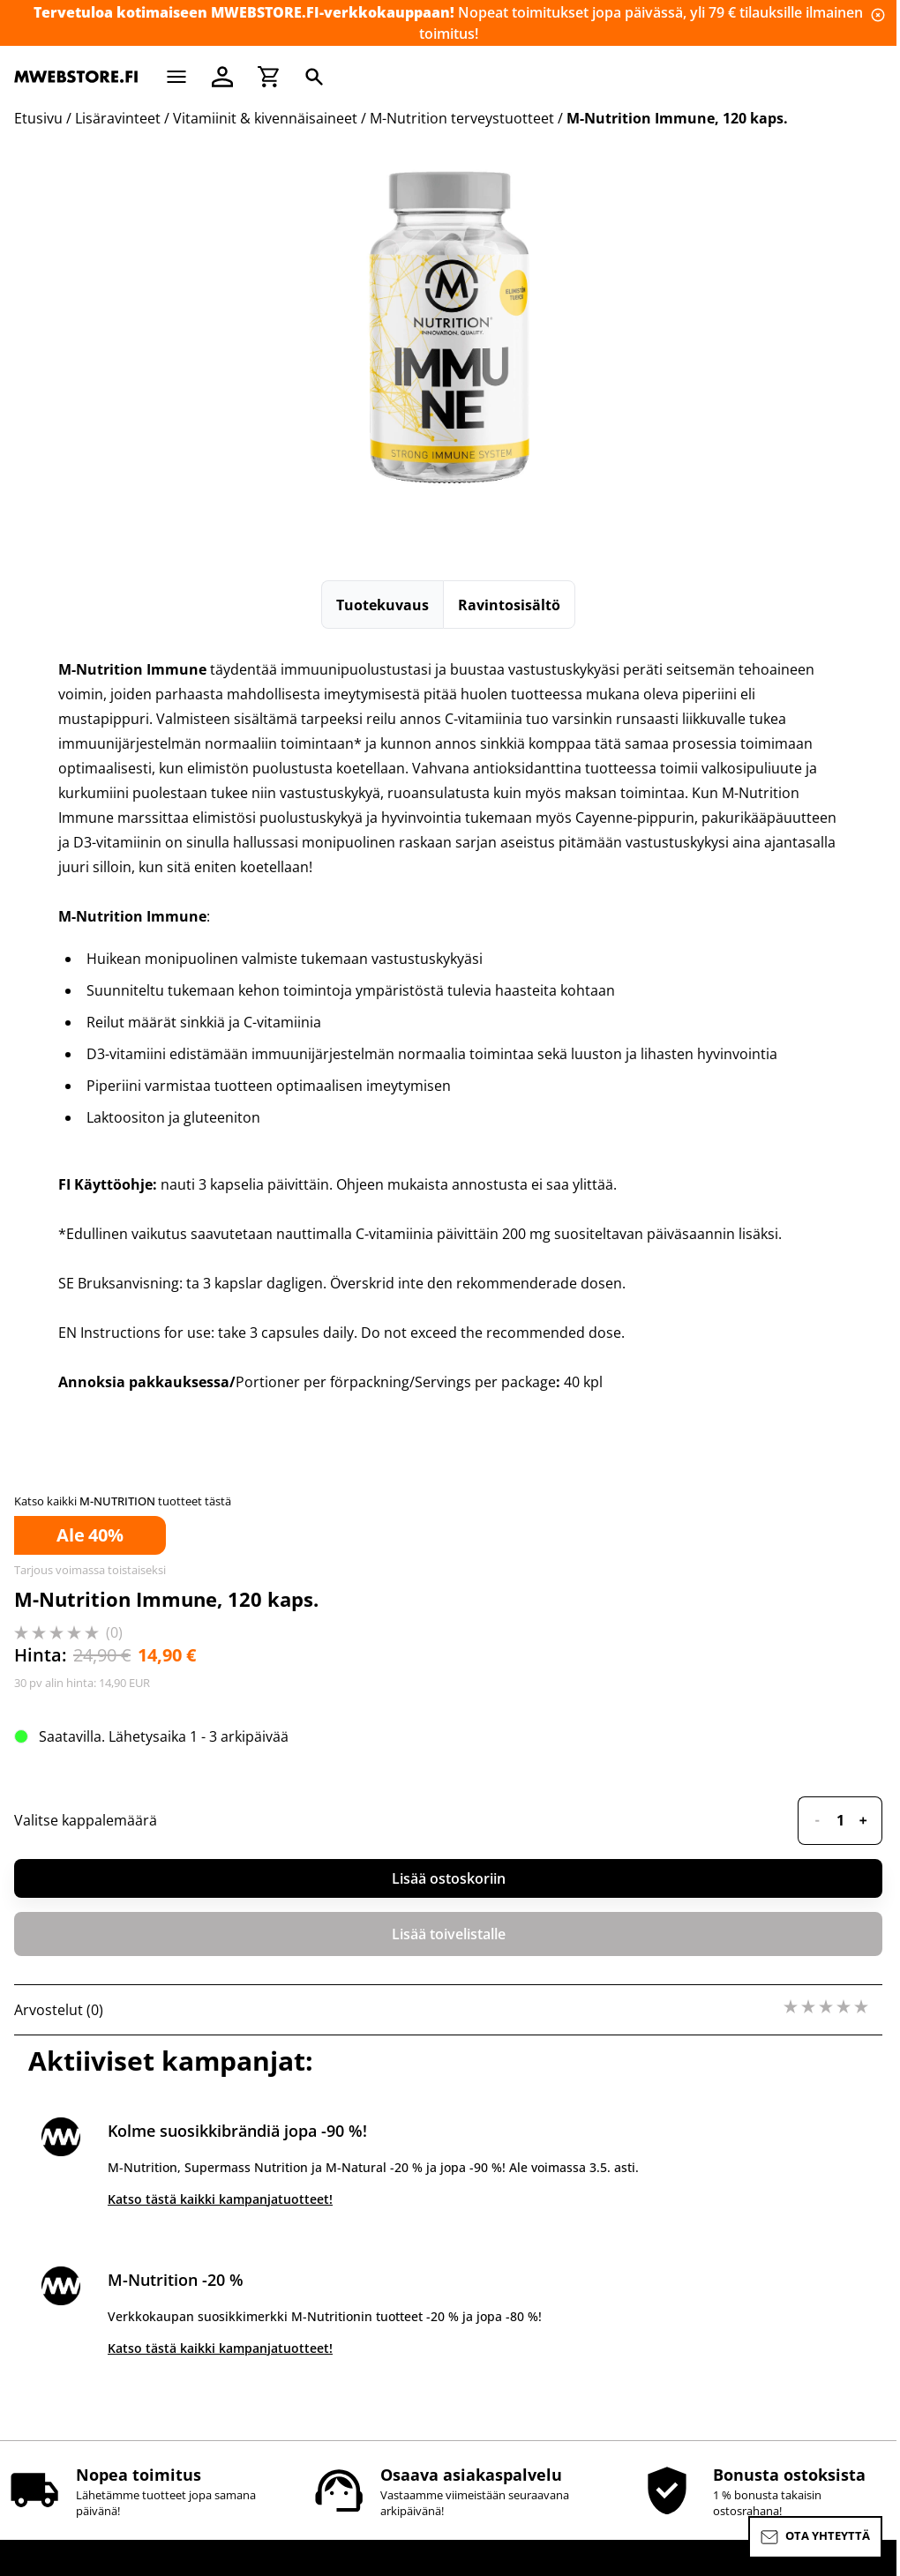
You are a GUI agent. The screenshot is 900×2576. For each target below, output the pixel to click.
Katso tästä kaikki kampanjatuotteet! (220, 2199)
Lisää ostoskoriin (449, 1878)
